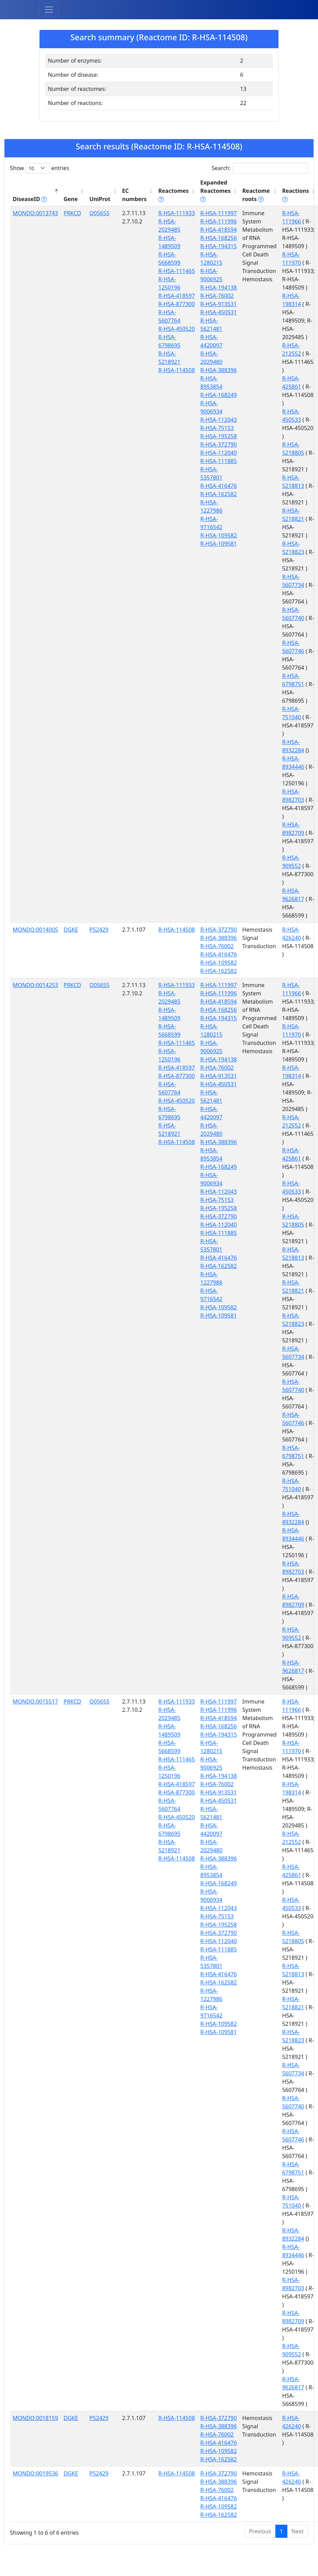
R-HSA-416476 (218, 486)
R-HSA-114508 (176, 370)
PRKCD (72, 213)
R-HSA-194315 (218, 246)
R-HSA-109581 (218, 543)
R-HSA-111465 (176, 271)
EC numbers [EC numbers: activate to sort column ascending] (134, 195)
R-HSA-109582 (218, 535)
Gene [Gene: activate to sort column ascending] (71, 199)
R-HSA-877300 (176, 304)
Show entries (39, 168)
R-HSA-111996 (218, 221)
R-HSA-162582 (218, 494)
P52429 (98, 929)
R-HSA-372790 (218, 444)
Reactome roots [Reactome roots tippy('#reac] (256, 195)
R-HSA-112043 (218, 419)
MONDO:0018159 (35, 2418)
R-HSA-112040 (218, 453)
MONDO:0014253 (35, 985)
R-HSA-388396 (218, 370)
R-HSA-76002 (217, 296)
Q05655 (99, 213)
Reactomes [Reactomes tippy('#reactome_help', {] (173, 195)
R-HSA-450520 (176, 329)
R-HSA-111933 (176, 213)
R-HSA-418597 (176, 296)
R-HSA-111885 (218, 461)
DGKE (71, 929)
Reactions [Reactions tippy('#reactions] (295, 195)
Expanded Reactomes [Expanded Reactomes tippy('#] (215, 191)
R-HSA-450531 (218, 312)
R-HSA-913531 (218, 304)
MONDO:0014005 (35, 929)
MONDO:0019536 (35, 2473)
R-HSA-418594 (218, 229)
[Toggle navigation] (49, 10)
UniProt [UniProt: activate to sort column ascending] (99, 199)
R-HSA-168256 (218, 238)
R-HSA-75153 (217, 428)
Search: (260, 168)
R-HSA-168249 (218, 395)
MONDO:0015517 (35, 1701)
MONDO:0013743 (35, 213)
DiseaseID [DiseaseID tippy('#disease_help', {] (30, 199)
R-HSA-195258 (218, 436)
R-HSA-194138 (218, 287)
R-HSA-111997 (218, 213)
